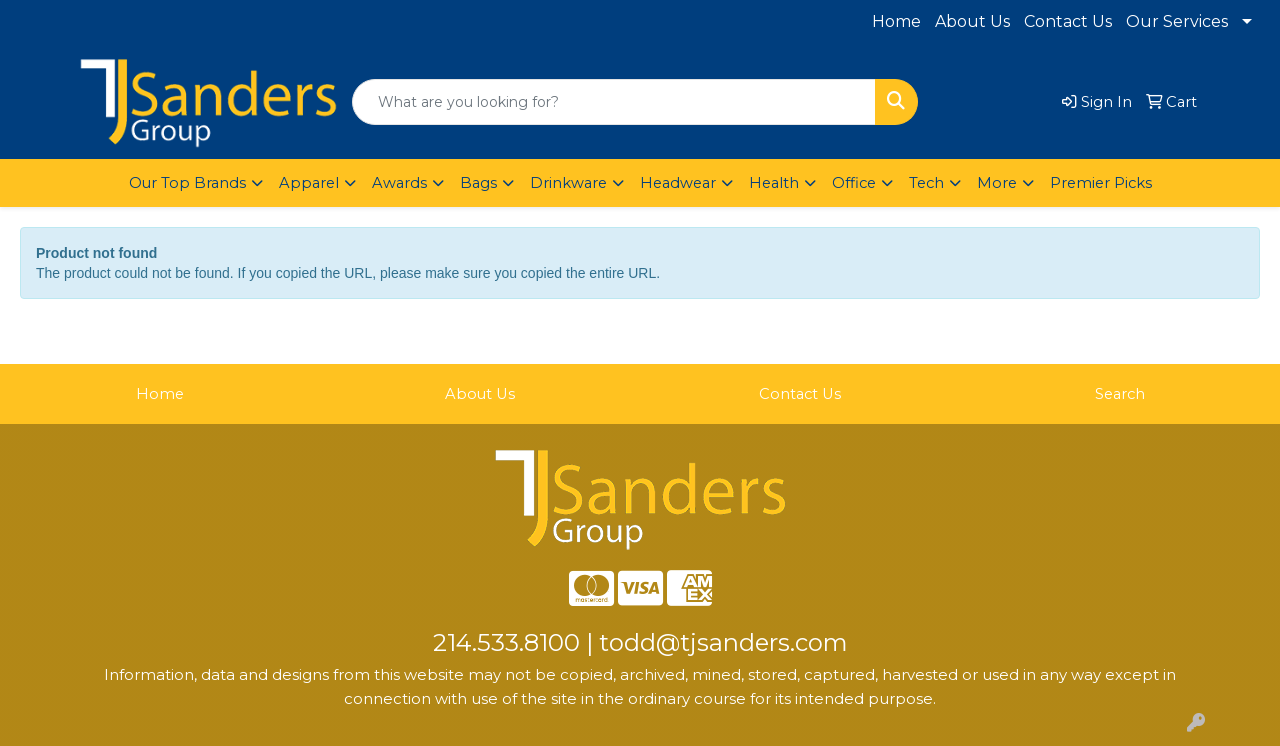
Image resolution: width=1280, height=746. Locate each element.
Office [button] (854, 183)
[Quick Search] (614, 102)
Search (1120, 394)
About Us (972, 21)
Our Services (1177, 21)
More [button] (997, 183)
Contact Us (1068, 21)
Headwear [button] (678, 183)
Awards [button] (399, 183)
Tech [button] (926, 183)
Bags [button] (478, 183)
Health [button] (774, 183)
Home (896, 21)
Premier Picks (1101, 183)
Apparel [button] (309, 183)
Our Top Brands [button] (187, 183)
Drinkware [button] (568, 183)
